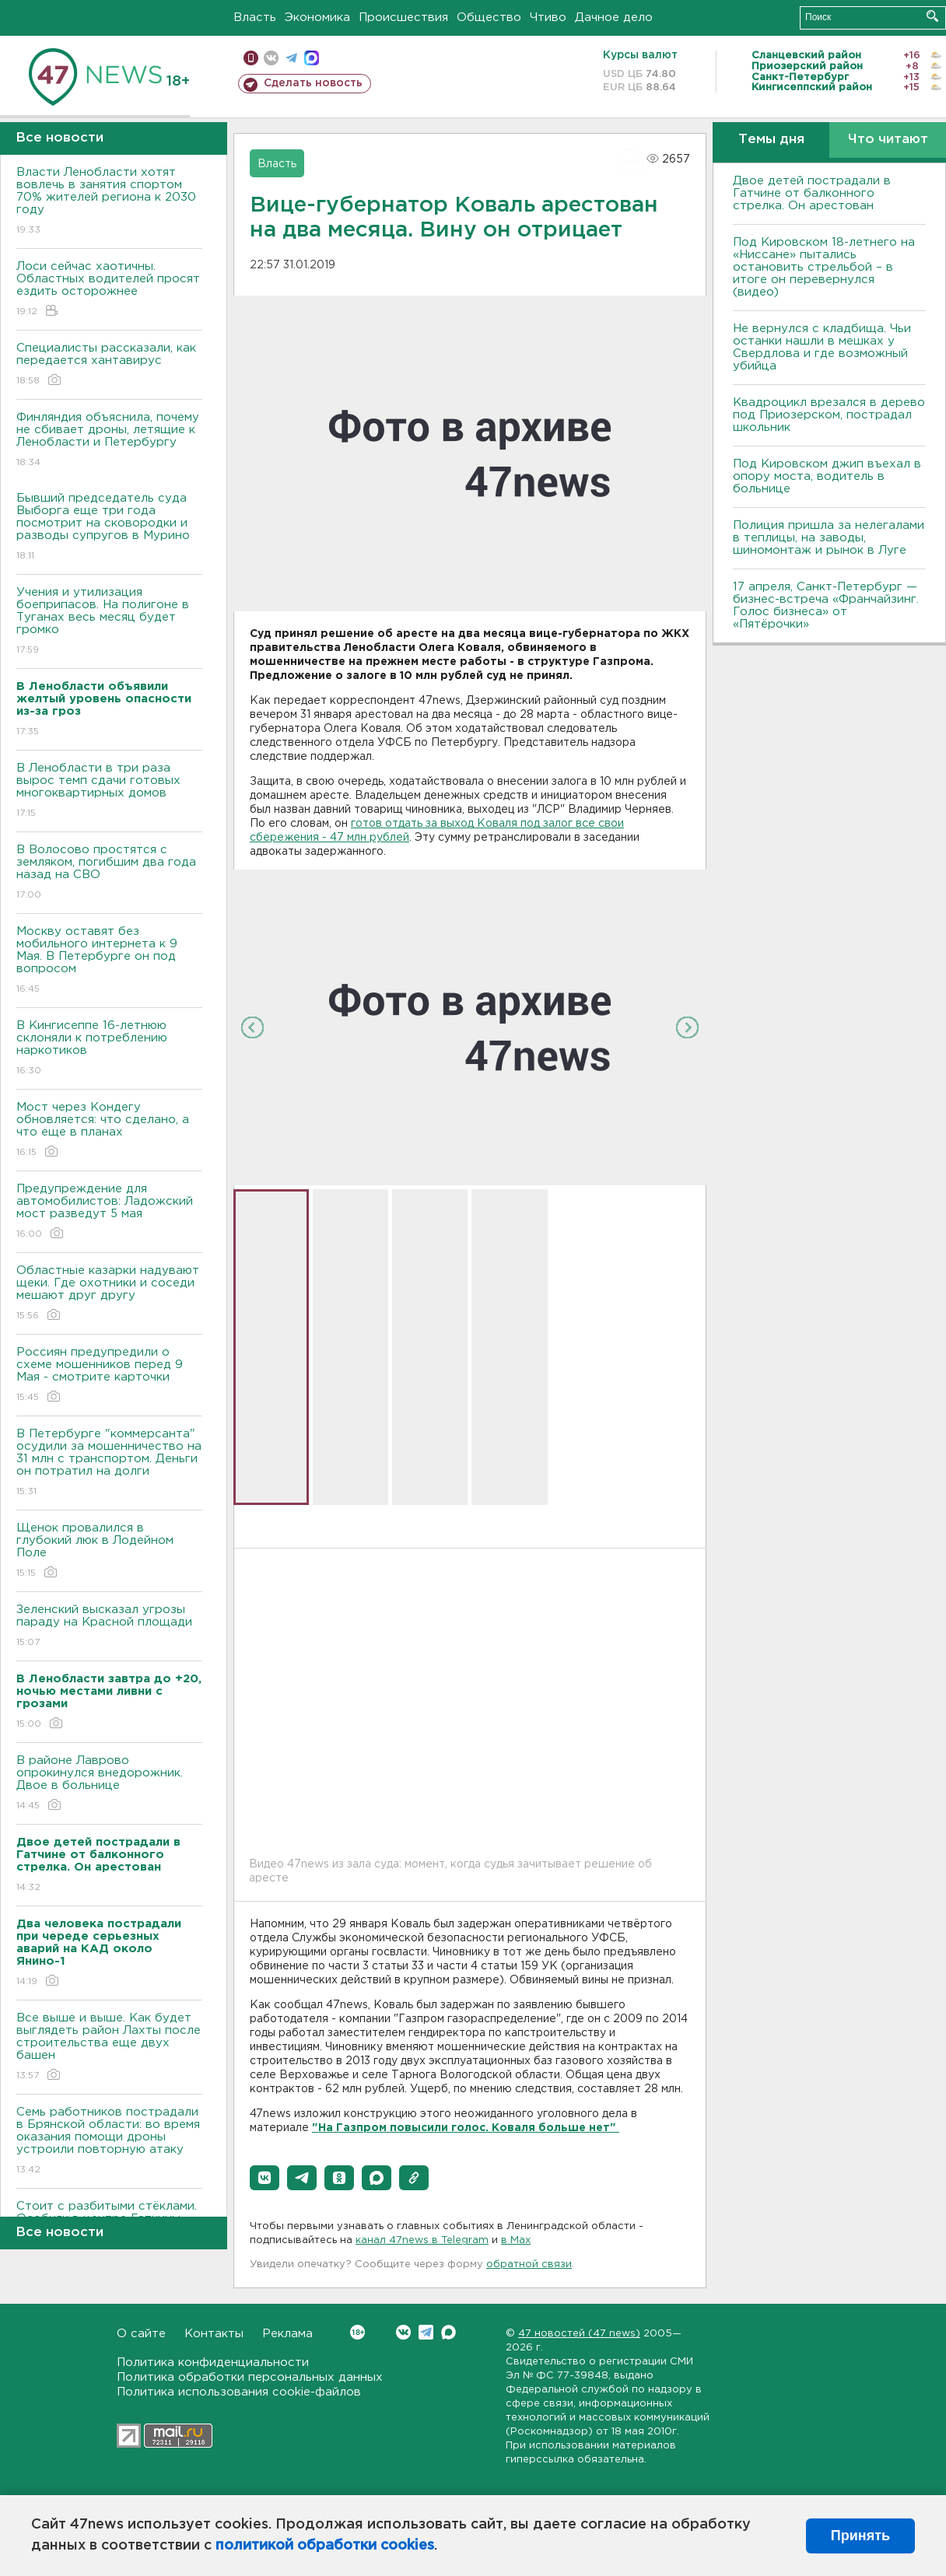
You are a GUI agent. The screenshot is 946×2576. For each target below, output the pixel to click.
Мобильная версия (251, 58)
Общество (489, 17)
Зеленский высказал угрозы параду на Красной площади (109, 1627)
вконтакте (271, 58)
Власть (254, 17)
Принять (860, 2535)
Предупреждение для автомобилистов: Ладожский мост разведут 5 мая (109, 1212)
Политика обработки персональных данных (250, 2377)
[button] (264, 2177)
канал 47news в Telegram (422, 2240)
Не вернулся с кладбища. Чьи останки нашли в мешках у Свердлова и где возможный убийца (822, 347)
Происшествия (403, 17)
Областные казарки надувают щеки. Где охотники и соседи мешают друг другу (109, 1293)
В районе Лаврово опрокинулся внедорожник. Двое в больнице (109, 1783)
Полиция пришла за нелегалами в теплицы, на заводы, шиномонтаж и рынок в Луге (828, 537)
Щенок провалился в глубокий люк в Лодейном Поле (109, 1551)
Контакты (214, 2334)
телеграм (291, 58)
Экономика (317, 17)
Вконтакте (357, 2332)
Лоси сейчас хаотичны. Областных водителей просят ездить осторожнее (109, 289)
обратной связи (529, 2264)
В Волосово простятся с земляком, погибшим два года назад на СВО (109, 873)
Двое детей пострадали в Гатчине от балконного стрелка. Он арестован (812, 193)
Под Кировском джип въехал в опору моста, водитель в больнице (827, 476)
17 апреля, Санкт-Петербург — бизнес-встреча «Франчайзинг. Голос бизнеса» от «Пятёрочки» (826, 605)
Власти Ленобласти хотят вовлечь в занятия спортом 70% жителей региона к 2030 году (109, 201)
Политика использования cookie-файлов (239, 2392)
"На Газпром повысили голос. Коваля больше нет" (465, 2128)
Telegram (426, 2332)
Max (448, 2332)
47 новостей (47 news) (579, 2333)
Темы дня (771, 139)
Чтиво (548, 17)
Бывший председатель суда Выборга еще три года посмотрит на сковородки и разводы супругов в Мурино (109, 527)
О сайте (141, 2334)
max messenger (311, 58)
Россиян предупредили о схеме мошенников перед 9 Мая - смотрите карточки (109, 1375)
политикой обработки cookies (324, 2545)
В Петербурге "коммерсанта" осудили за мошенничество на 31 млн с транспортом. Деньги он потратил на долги (109, 1463)
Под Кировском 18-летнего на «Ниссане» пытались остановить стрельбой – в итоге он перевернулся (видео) (824, 267)
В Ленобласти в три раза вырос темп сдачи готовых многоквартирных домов (109, 791)
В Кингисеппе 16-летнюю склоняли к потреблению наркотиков (109, 1048)
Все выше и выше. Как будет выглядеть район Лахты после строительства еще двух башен (109, 2047)
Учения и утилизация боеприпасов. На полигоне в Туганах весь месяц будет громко (109, 621)
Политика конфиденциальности (213, 2362)
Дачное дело (614, 17)
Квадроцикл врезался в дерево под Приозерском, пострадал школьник (829, 414)
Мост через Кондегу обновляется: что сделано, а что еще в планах (109, 1130)
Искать (932, 16)
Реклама (287, 2334)
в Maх (516, 2240)
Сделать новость (313, 83)
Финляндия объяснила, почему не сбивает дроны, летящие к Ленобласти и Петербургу (109, 440)
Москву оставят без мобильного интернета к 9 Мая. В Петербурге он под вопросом (109, 961)
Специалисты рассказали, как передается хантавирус (109, 365)
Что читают (888, 139)
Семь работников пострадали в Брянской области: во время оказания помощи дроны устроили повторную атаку (109, 2141)
